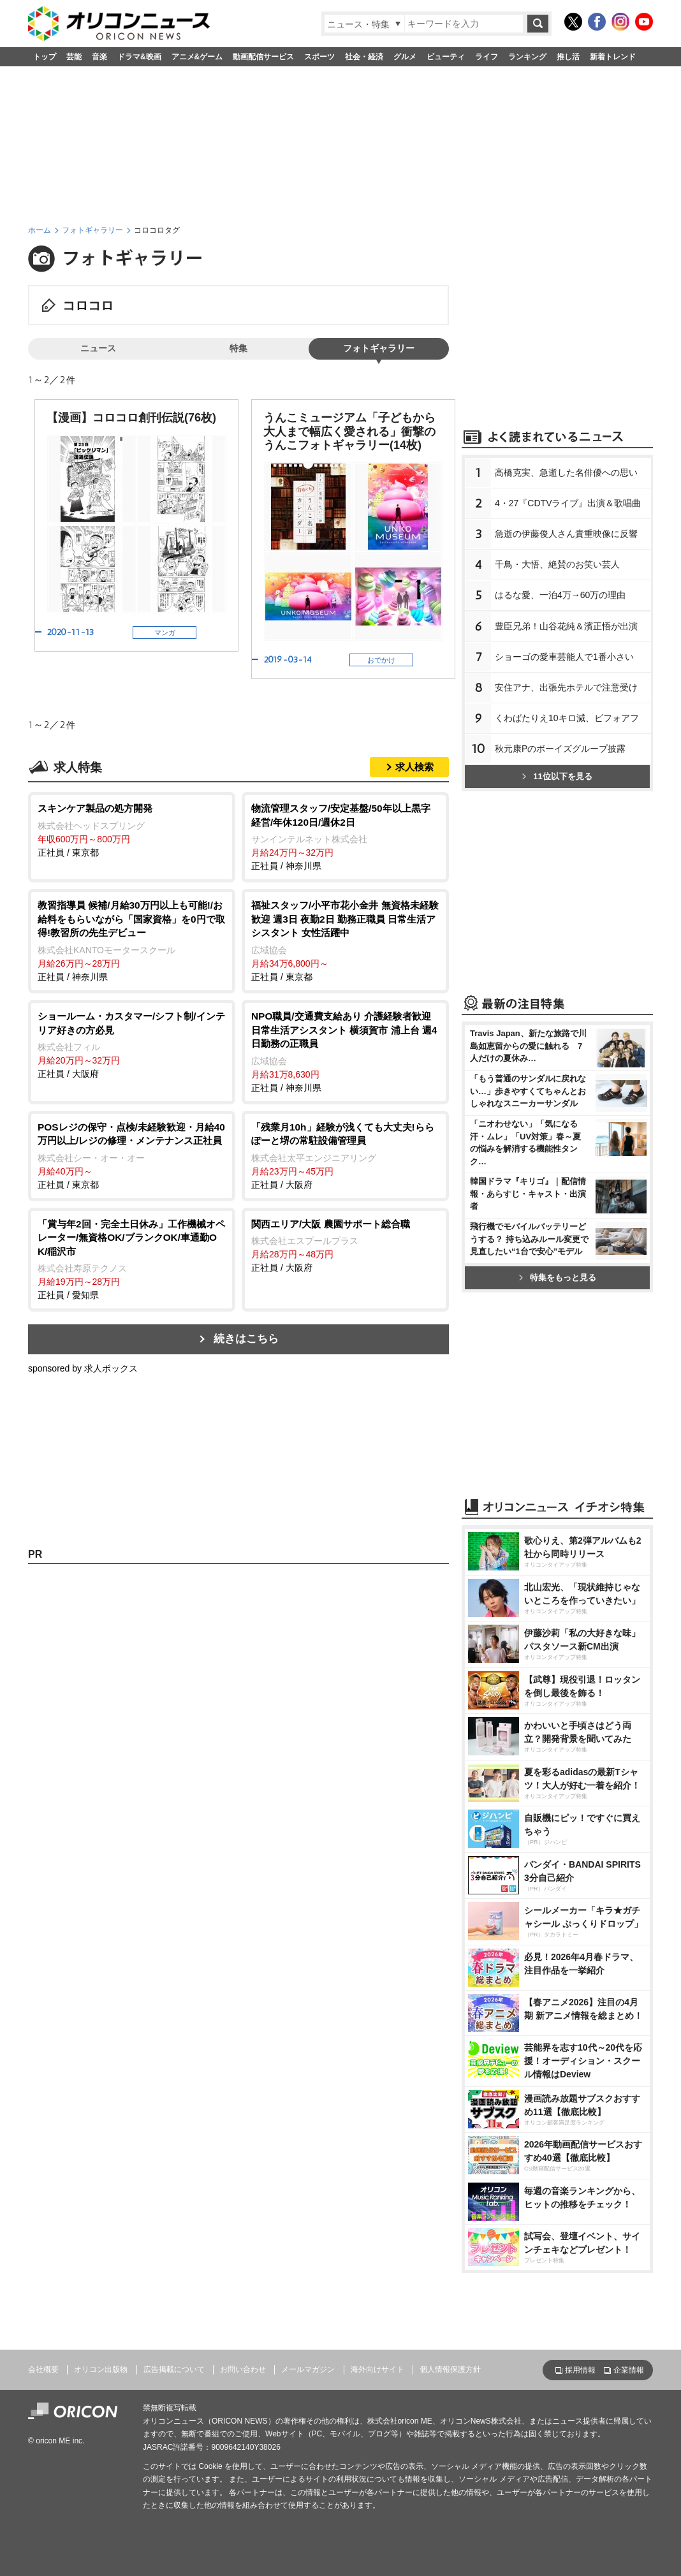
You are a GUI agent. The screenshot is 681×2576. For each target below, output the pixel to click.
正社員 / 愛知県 (132, 1259)
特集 (238, 348)
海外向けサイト (377, 2369)
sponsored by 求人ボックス (83, 1368)
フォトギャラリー (92, 230)
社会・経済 (364, 56)
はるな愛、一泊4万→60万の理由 (560, 595)
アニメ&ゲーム (197, 56)
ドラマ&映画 (139, 56)
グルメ (404, 56)
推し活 (568, 56)
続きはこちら (246, 1339)
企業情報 (628, 2370)
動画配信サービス (263, 56)
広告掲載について (174, 2369)
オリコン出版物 (101, 2369)
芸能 (74, 56)
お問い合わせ (243, 2369)
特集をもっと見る (557, 1277)
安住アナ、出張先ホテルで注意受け (566, 687)
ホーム (39, 230)
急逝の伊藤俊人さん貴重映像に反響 (566, 534)
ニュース (98, 348)
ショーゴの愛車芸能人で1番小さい (564, 657)
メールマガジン (308, 2369)
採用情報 (580, 2370)
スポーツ (319, 56)
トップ (44, 56)
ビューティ (446, 56)
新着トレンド (613, 56)
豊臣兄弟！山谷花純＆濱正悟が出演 (566, 626)
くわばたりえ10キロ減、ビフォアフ (567, 718)
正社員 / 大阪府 (132, 1044)
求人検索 (414, 766)
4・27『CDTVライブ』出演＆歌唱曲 (568, 503)
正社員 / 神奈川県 (345, 836)
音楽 (99, 56)
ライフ (486, 56)
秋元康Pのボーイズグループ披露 (560, 748)
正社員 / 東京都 (132, 829)
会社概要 (43, 2369)
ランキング (527, 56)
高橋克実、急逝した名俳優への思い (566, 472)
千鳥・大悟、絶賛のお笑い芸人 (557, 564)
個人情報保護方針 (450, 2369)
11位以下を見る (557, 776)
